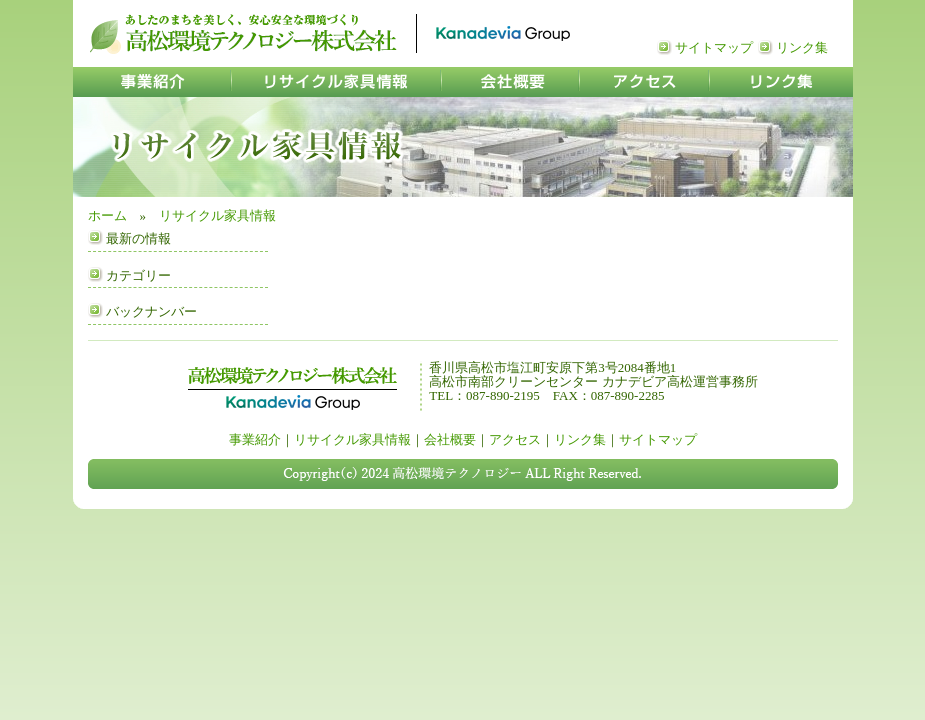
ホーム (107, 215)
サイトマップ (714, 47)
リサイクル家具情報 (217, 215)
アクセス (515, 439)
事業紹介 (255, 439)
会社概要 (450, 439)
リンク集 (802, 47)
